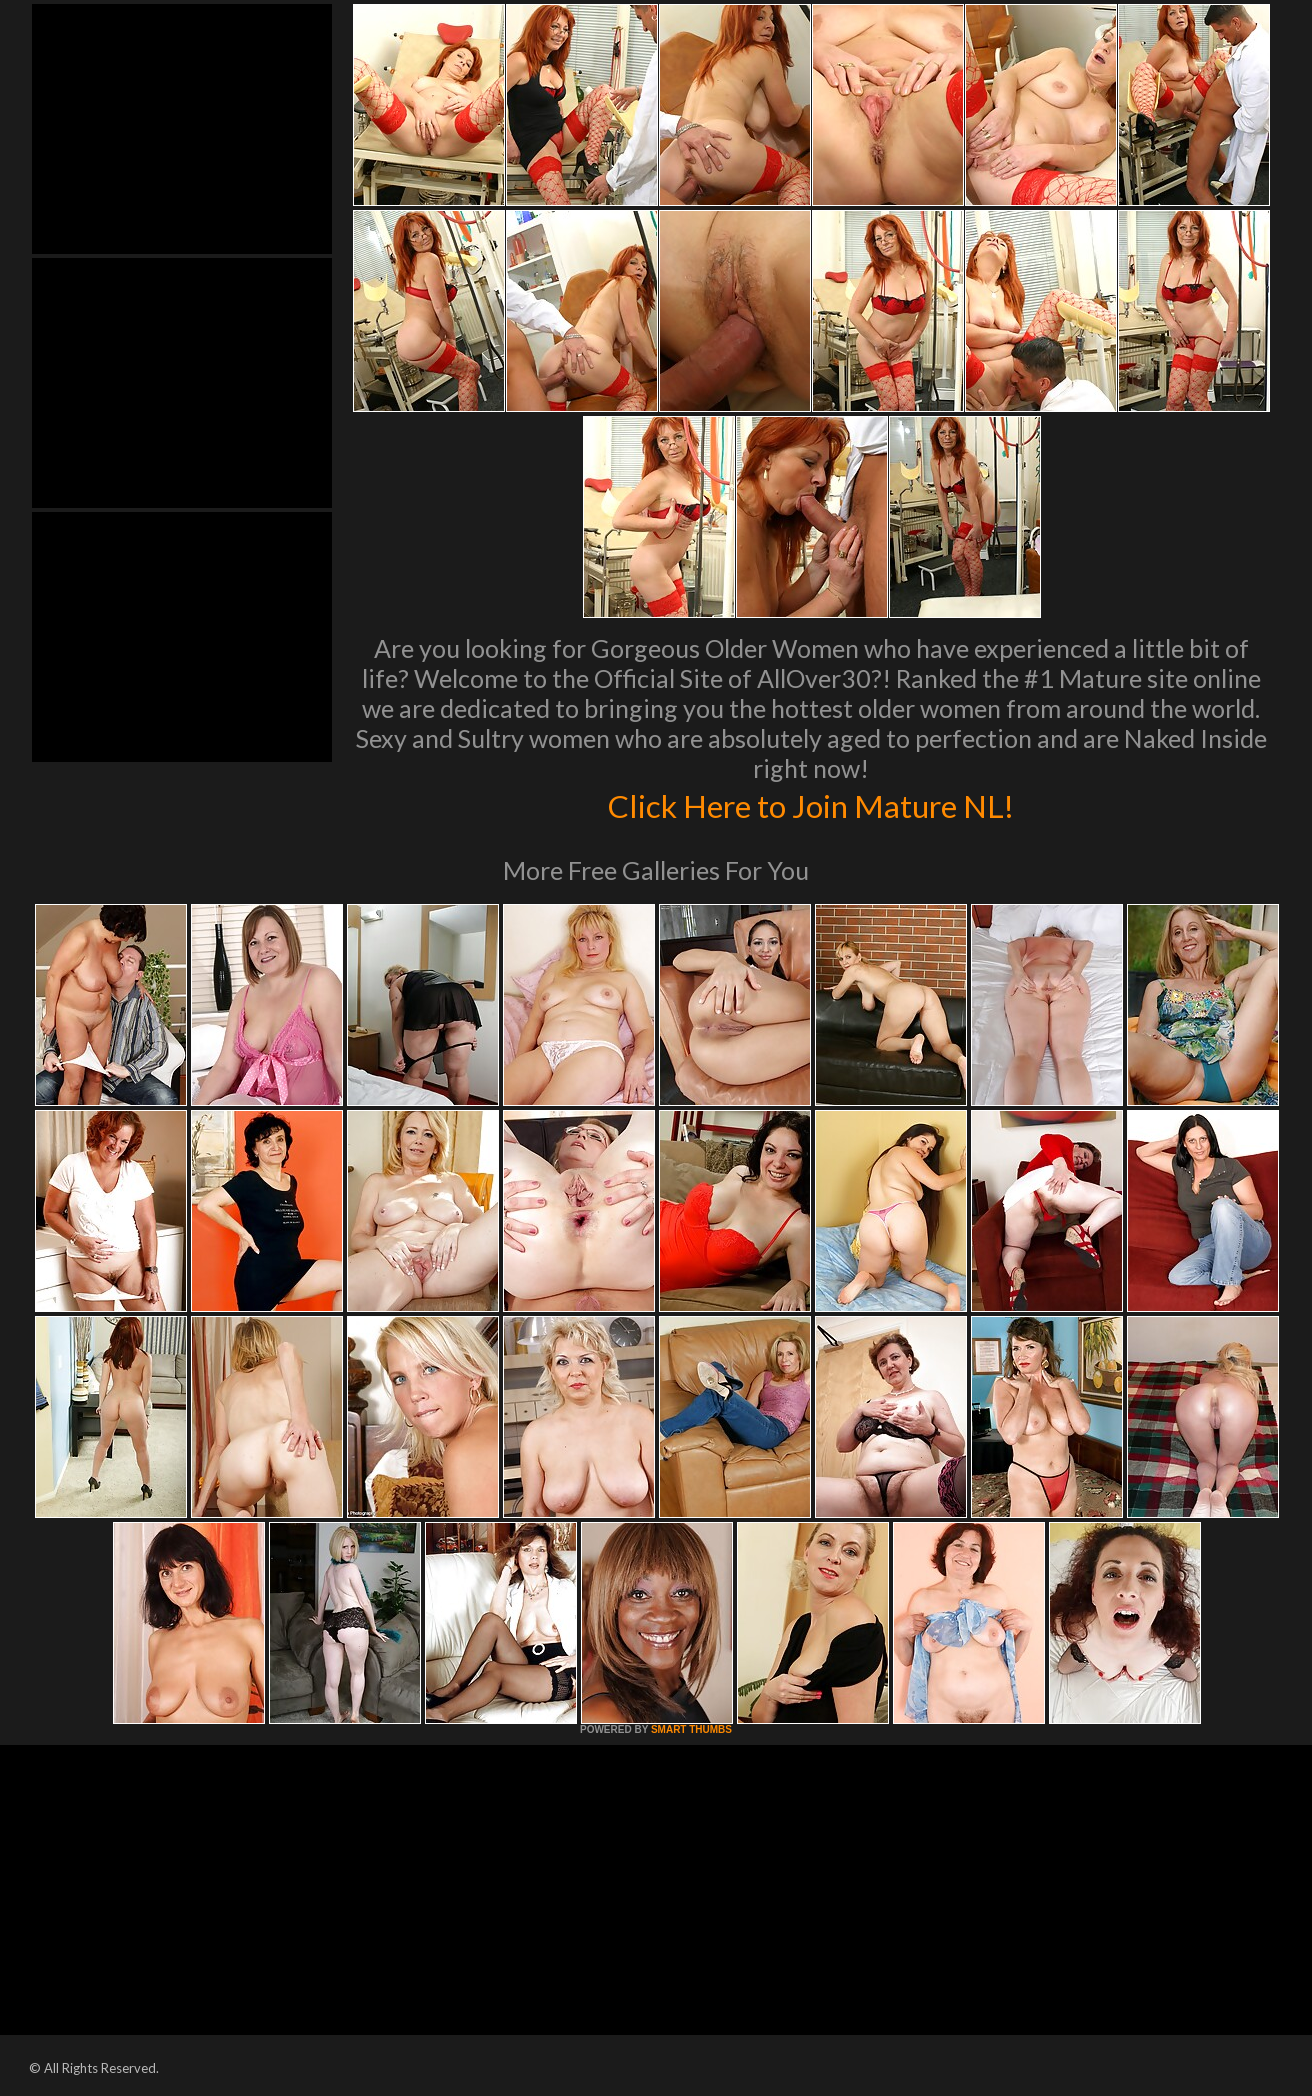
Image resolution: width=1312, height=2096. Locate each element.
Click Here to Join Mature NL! (811, 804)
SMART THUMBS (691, 1729)
